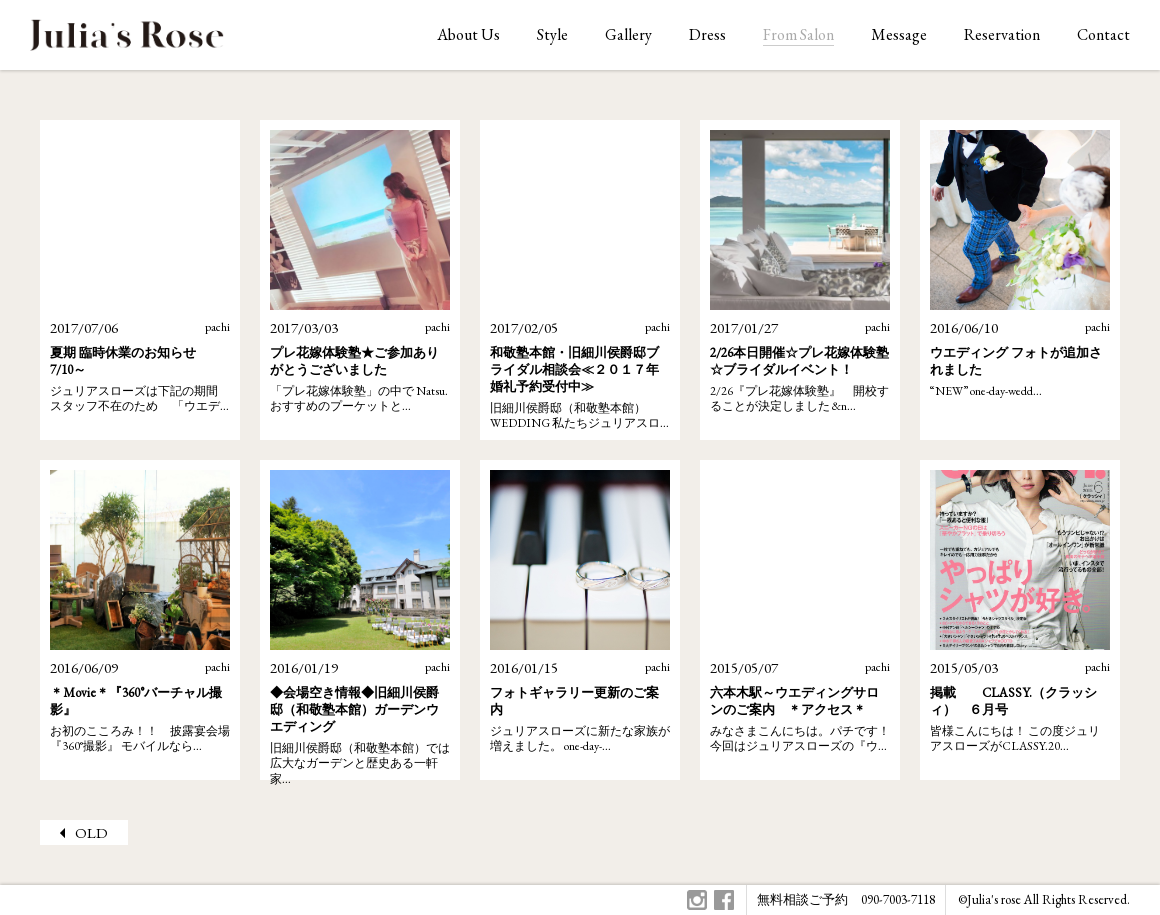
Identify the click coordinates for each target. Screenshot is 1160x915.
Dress (707, 34)
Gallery (628, 34)
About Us (468, 34)
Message (899, 34)
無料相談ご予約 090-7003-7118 (846, 899)
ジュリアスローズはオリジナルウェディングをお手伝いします (127, 40)
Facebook (724, 900)
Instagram (697, 900)
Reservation (1002, 34)
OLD (91, 832)
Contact (1103, 34)
